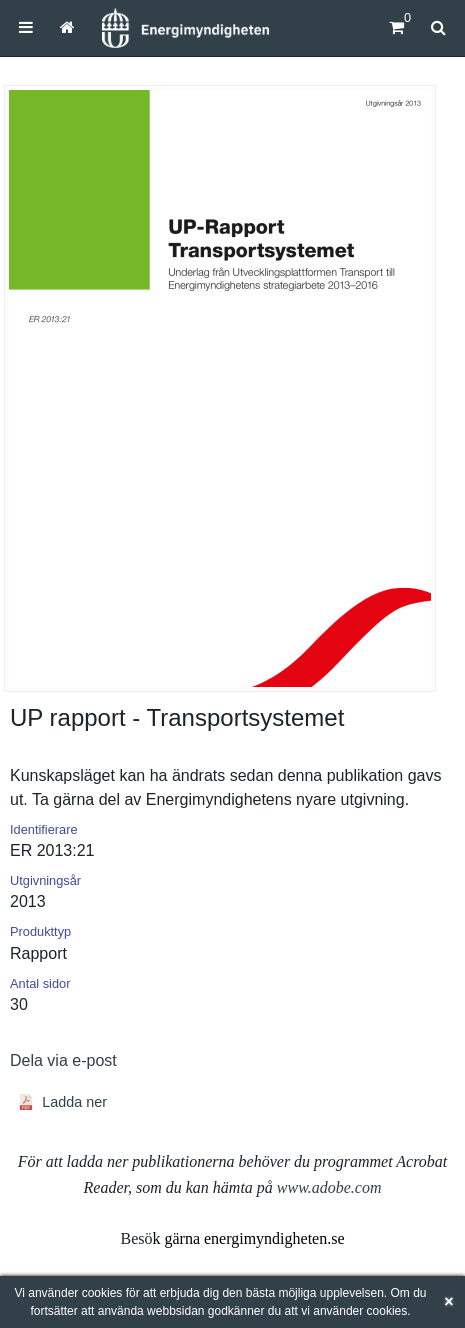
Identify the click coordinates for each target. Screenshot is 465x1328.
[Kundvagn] (396, 27)
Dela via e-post (63, 1060)
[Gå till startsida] (67, 27)
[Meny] (26, 27)
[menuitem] (26, 27)
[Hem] (185, 28)
